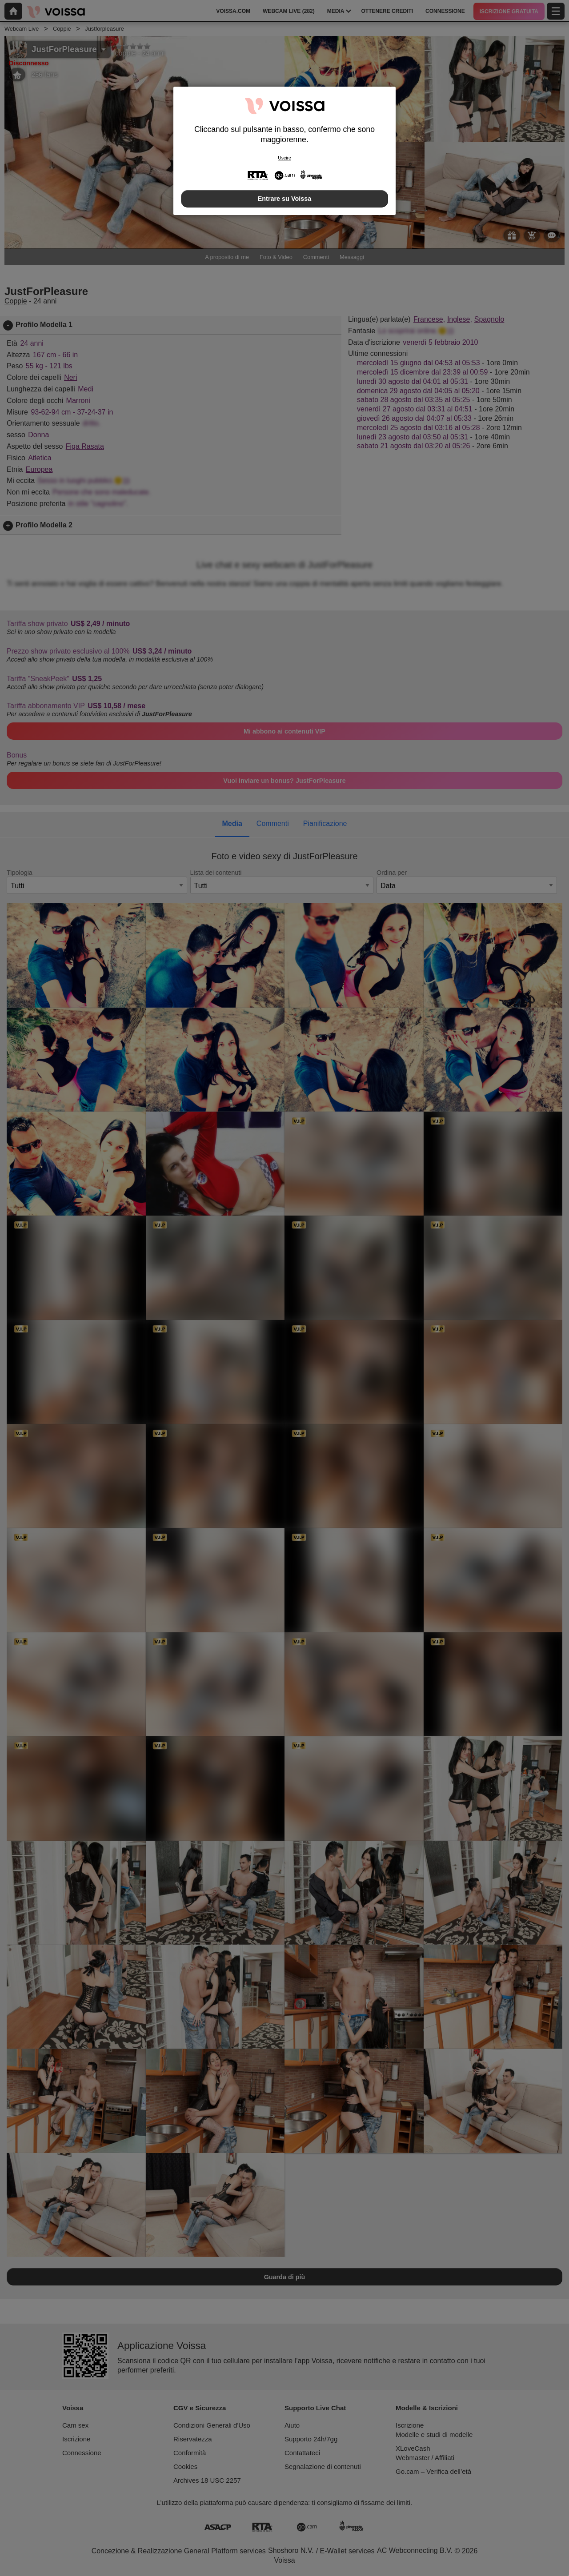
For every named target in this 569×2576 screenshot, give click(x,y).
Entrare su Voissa (285, 198)
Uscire (284, 158)
